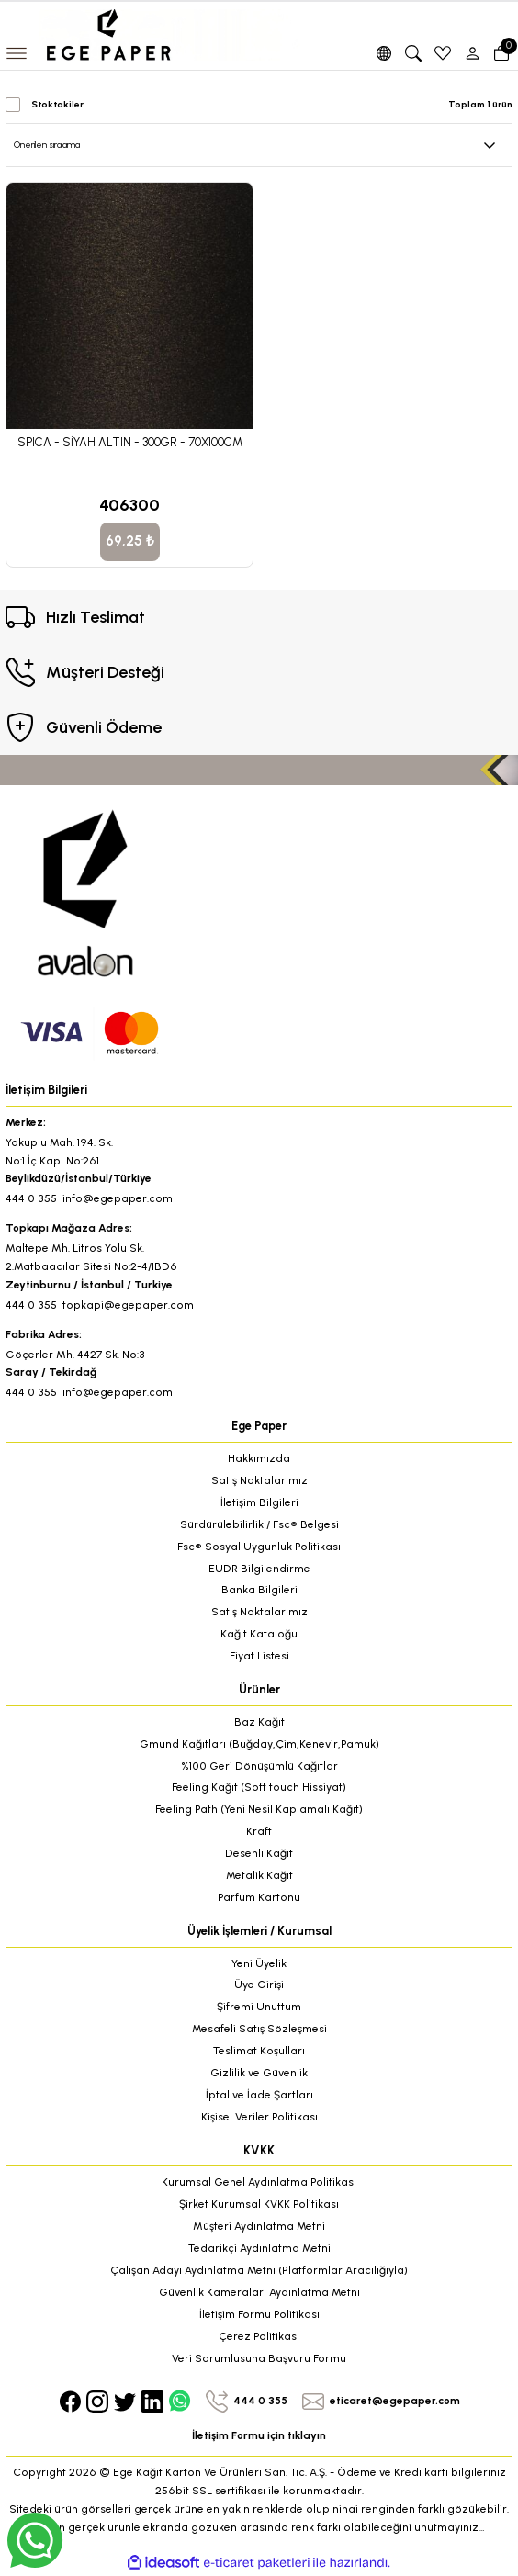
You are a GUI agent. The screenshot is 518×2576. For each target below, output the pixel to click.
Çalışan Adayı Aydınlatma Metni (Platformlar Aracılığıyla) (259, 2270)
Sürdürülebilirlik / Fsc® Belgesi (259, 1524)
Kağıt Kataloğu (259, 1633)
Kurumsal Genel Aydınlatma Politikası (259, 2182)
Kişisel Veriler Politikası (259, 2116)
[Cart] (501, 53)
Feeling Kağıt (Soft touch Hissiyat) (259, 1787)
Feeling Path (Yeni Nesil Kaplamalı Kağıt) (259, 1809)
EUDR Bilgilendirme (259, 1568)
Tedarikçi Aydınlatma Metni (259, 2248)
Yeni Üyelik (259, 1963)
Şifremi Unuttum (259, 2006)
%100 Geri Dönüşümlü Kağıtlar (259, 1766)
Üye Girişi (259, 1984)
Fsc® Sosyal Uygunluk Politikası (259, 1546)
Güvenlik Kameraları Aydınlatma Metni (259, 2292)
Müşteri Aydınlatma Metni (259, 2226)
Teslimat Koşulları (259, 2050)
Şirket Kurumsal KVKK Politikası (259, 2204)
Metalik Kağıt (259, 1875)
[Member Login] (472, 53)
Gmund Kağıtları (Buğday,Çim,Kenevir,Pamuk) (259, 1744)
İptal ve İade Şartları (259, 2094)
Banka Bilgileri (259, 1589)
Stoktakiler (57, 104)
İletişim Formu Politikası (259, 2314)
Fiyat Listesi (259, 1655)
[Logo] (169, 34)
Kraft (259, 1831)
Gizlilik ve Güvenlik (259, 2072)
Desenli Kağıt (259, 1853)
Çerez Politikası (259, 2336)
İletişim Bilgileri (259, 1502)
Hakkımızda (259, 1458)
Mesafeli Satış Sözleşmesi (259, 2028)
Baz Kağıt (259, 1721)
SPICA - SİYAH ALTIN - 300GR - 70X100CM (129, 442)
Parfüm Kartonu (259, 1897)
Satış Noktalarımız (259, 1480)
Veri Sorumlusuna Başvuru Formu (259, 2358)
